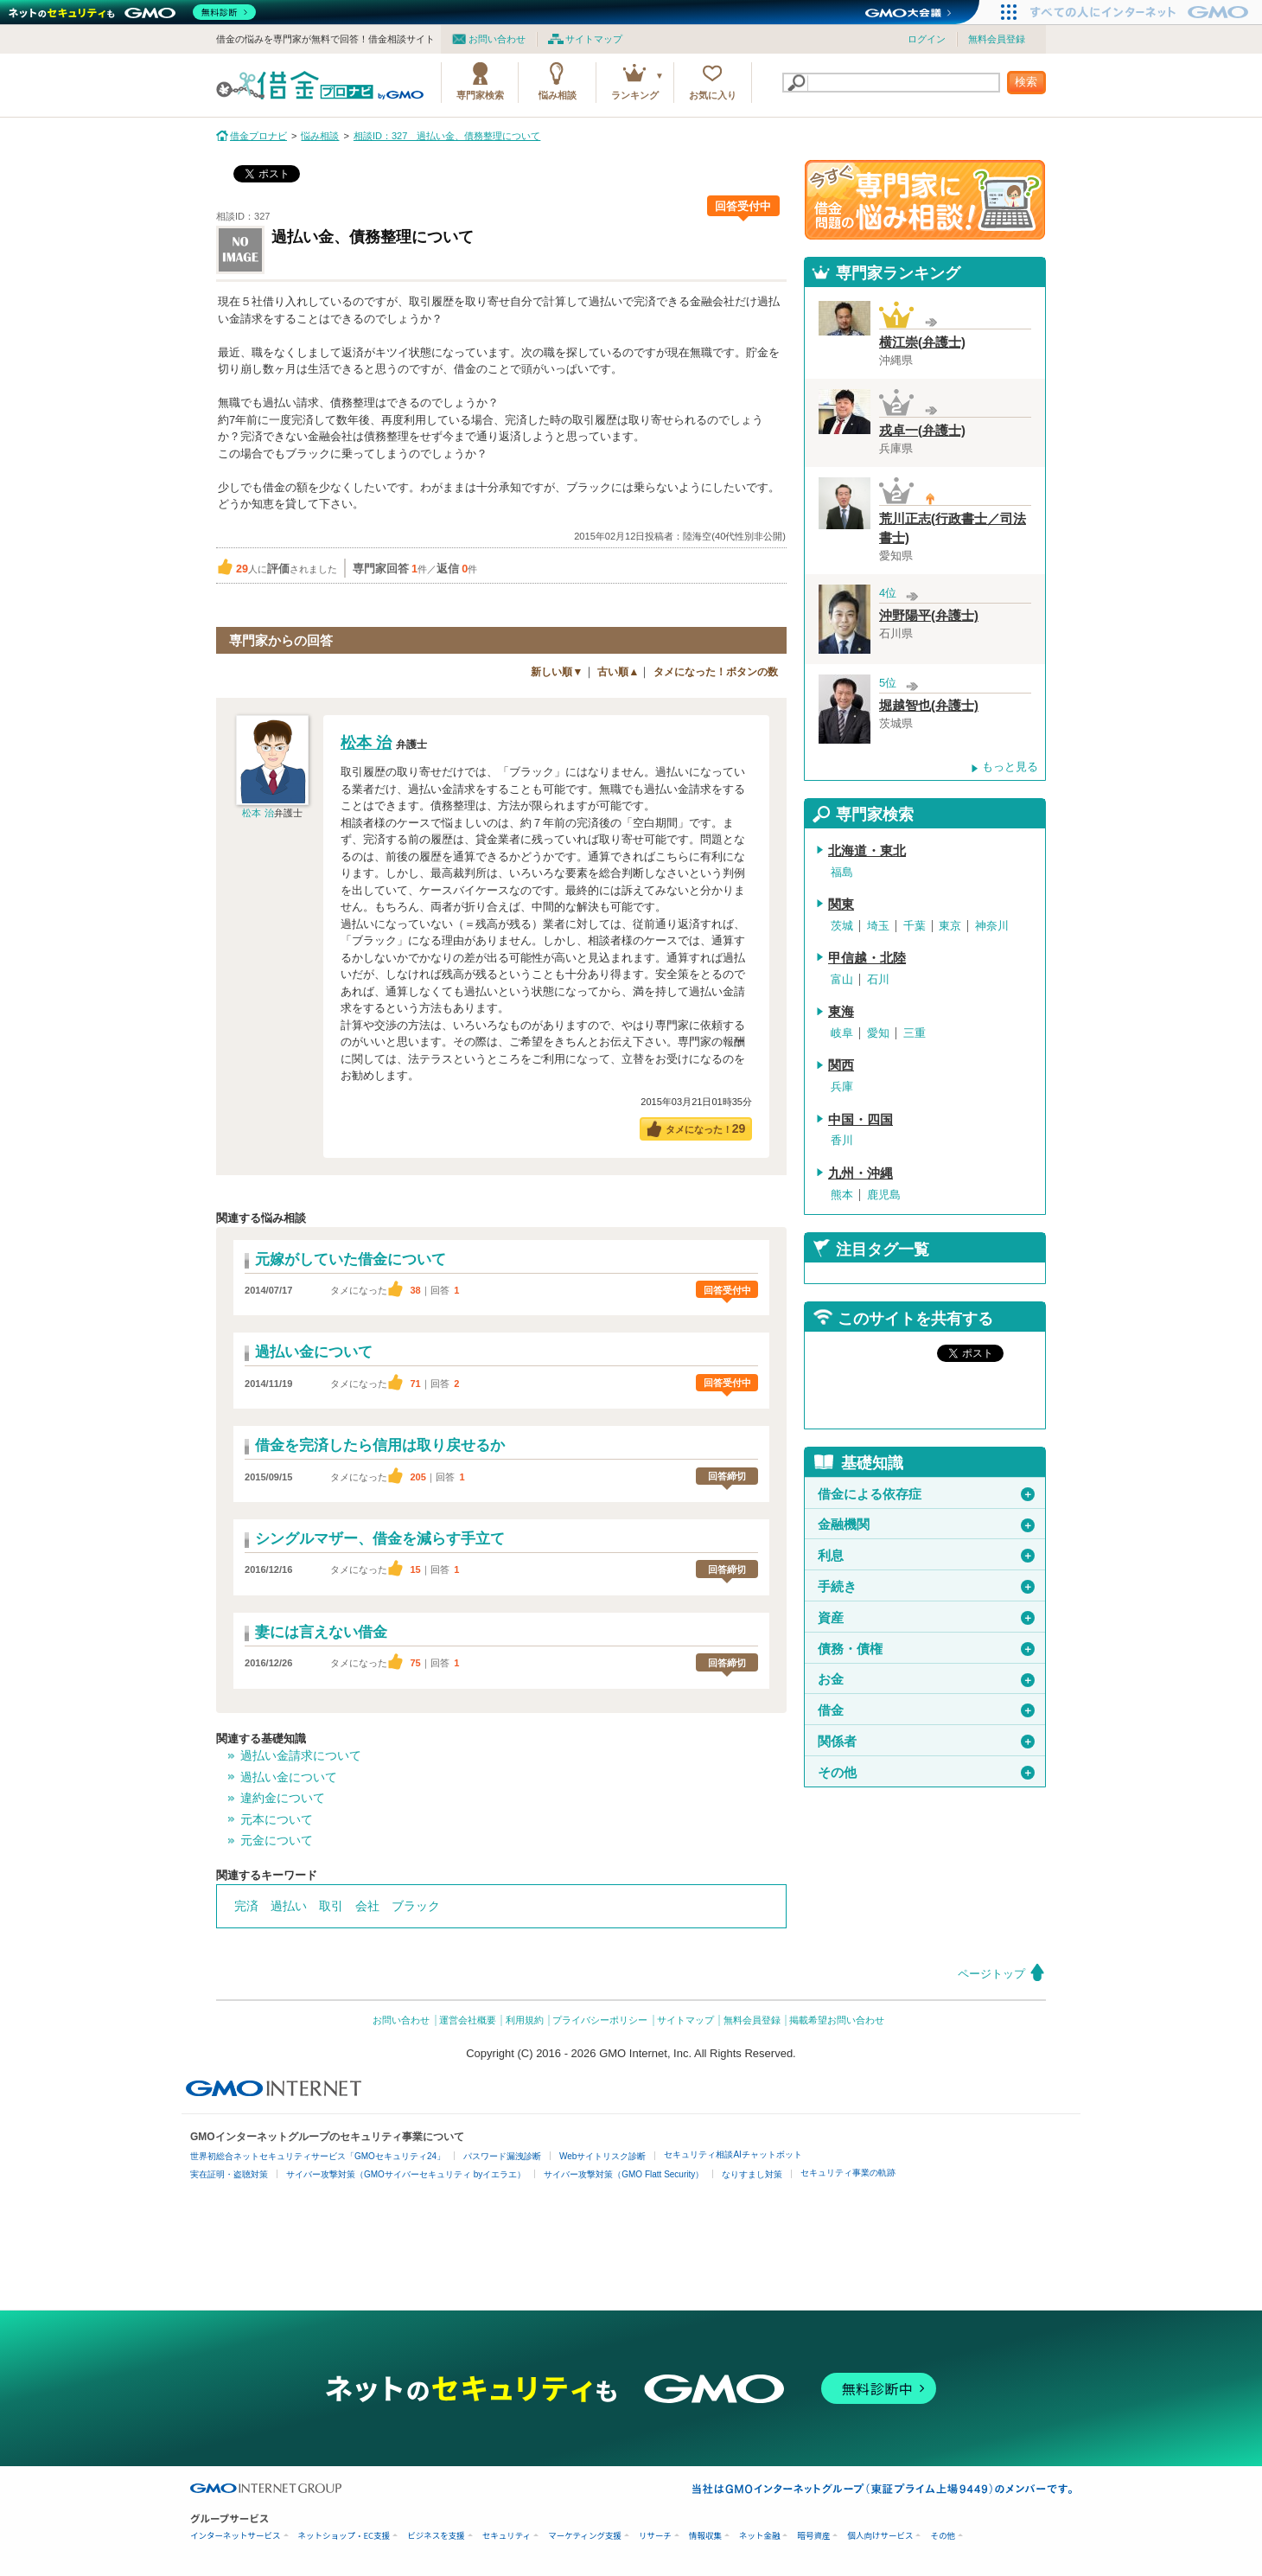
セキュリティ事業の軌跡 (848, 2172)
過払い (289, 1906)
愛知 (878, 1032)
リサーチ (655, 2535)
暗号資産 (813, 2535)
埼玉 (878, 925)
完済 (246, 1906)
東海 (841, 1012)
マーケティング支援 (584, 2535)
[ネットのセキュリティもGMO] (132, 12)
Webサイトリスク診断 (602, 2156)
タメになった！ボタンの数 (715, 672)
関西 (841, 1065)
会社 (367, 1906)
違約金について (282, 1798)
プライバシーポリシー (599, 2020)
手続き (926, 1587)
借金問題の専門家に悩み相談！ (925, 200)
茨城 (842, 925)
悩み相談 (558, 95)
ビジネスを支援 (436, 2535)
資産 (926, 1618)
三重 (914, 1032)
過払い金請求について (300, 1755)
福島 (842, 872)
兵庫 (842, 1086)
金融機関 (926, 1524)
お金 (926, 1679)
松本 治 (257, 813)
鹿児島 (884, 1194)
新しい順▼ (557, 672)
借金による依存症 (926, 1494)
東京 (950, 925)
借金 (926, 1710)
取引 (331, 1906)
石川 (878, 979)
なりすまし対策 (752, 2174)
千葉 (914, 925)
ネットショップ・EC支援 (344, 2535)
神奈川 (992, 925)
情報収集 (705, 2535)
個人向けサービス (880, 2535)
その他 (926, 1773)
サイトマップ (593, 39)
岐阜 (842, 1032)
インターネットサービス (235, 2535)
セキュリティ (506, 2535)
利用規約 (525, 2020)
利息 (926, 1556)
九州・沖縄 (860, 1173)
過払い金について (288, 1777)
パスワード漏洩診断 (502, 2156)
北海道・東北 (867, 851)
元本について (276, 1819)
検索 (1026, 81)
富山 (842, 979)
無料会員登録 (996, 39)
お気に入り (712, 95)
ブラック (416, 1906)
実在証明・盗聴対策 (229, 2174)
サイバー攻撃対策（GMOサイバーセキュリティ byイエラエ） (406, 2174)
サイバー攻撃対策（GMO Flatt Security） (624, 2174)
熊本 (842, 1194)
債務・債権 (926, 1649)
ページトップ (991, 1973)
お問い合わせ (497, 39)
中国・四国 (860, 1120)
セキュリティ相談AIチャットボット (732, 2154)
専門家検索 (480, 95)
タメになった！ (706, 1128)
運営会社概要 (467, 2020)
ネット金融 (760, 2535)
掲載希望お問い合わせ (836, 2020)
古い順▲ (618, 672)
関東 (841, 904)
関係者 (926, 1741)
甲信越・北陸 (867, 958)
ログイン (927, 39)
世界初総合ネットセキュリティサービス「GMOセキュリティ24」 (317, 2156)
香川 (842, 1140)
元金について (276, 1840)
